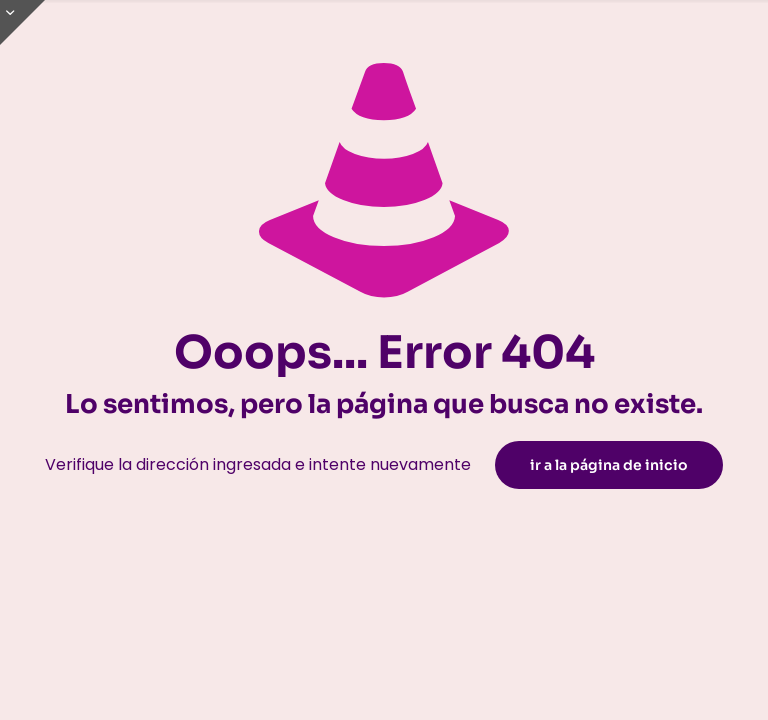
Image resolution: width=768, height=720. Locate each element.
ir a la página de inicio (609, 465)
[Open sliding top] (22, 22)
